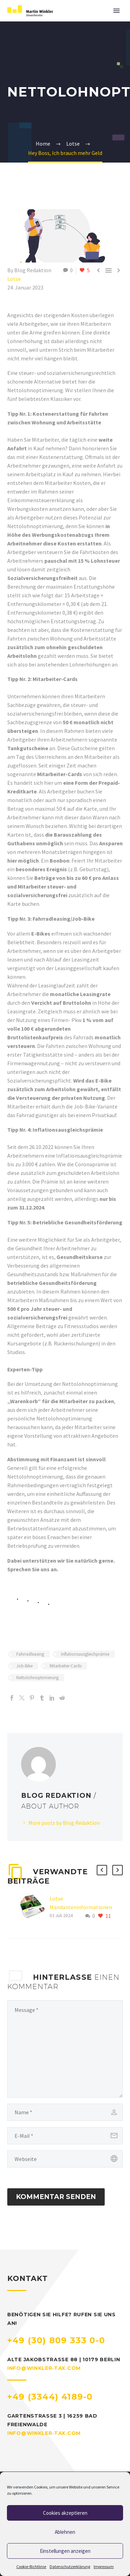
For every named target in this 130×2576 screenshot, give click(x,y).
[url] (65, 2159)
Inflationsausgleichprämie (85, 1654)
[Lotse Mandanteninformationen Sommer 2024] (35, 1907)
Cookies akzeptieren (65, 2513)
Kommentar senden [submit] (56, 2197)
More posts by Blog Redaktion (64, 1822)
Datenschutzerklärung (70, 2566)
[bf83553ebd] (65, 2049)
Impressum (104, 2566)
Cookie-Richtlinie (31, 2566)
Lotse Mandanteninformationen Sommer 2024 (81, 1907)
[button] (102, 1870)
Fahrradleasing (30, 1654)
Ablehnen (65, 2532)
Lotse (14, 278)
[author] (65, 2112)
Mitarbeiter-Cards (65, 1666)
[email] (65, 2135)
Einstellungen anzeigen (65, 2551)
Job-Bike (24, 1666)
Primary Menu (116, 11)
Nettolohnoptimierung (37, 1678)
